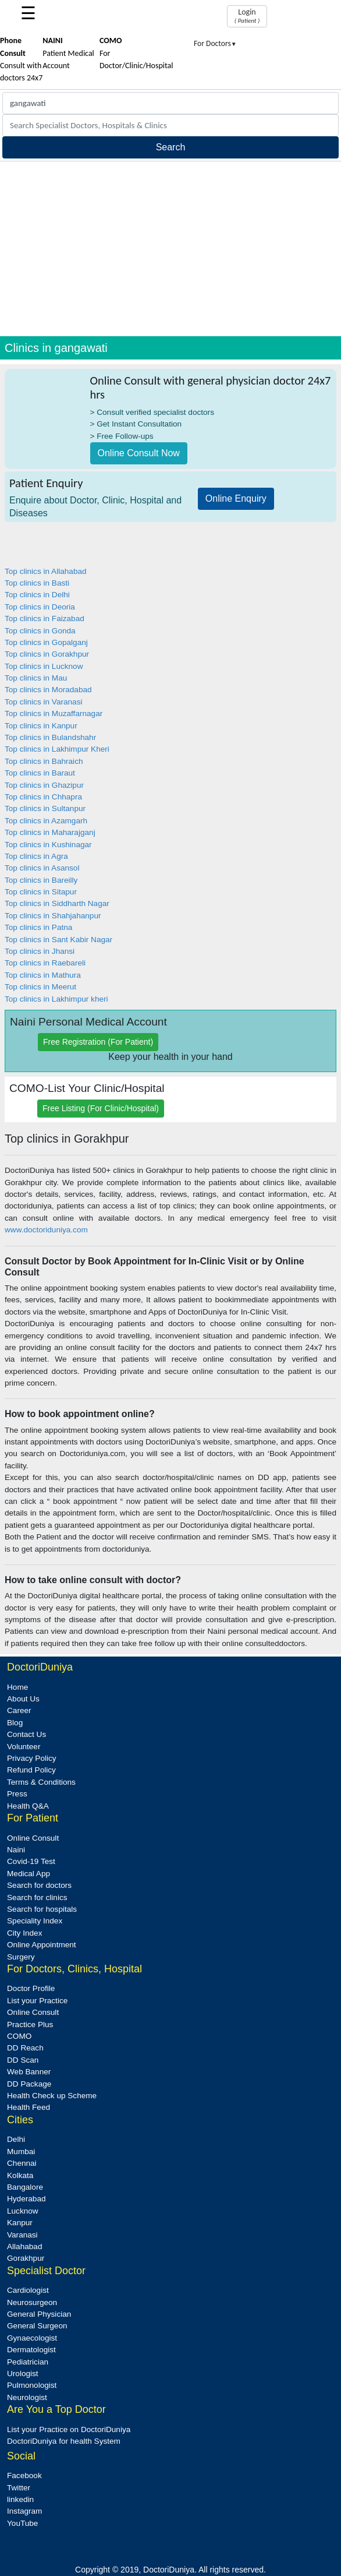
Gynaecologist (32, 2338)
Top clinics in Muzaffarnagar (53, 713)
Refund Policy (31, 1770)
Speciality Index (34, 1920)
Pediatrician (27, 2361)
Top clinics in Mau (36, 678)
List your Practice (37, 2000)
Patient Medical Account (68, 53)
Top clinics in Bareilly (41, 880)
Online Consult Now (139, 453)
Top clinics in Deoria (40, 606)
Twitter (18, 2487)
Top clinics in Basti (37, 583)
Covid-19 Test (31, 1861)
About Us (23, 1698)
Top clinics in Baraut (40, 773)
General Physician (39, 2314)
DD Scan (22, 2060)
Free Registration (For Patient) (98, 1041)
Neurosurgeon (32, 2302)
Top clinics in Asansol (42, 868)
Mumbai (21, 2151)
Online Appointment (41, 1944)
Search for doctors (39, 1885)
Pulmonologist (31, 2385)
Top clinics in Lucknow (44, 666)
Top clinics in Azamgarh (46, 820)
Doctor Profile (31, 1988)
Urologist (22, 2373)
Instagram (24, 2511)
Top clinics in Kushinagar (48, 844)
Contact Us (26, 1734)
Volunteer (23, 1746)
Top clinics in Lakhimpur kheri (56, 999)
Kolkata (20, 2175)
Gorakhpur (25, 2258)
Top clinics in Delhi (37, 594)
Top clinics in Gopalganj (46, 642)
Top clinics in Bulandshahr (50, 737)
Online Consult (33, 1838)
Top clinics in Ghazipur (44, 785)
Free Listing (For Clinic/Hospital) (100, 1108)
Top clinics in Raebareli (45, 962)
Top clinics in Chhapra (43, 796)
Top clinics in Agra (36, 856)
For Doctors (215, 43)
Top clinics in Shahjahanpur (53, 915)
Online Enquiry (236, 498)
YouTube (22, 2523)
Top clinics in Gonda (40, 630)
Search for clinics (37, 1897)
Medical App (28, 1873)
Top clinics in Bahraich (44, 761)
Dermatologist (31, 2349)
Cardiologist (28, 2290)
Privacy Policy (31, 1758)
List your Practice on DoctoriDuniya (68, 2429)
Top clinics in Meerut (40, 986)
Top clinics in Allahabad (46, 571)
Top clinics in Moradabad (48, 689)
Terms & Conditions (41, 1782)
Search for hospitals (42, 1909)
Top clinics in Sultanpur (45, 808)
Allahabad (24, 2246)
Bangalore (25, 2187)
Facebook (24, 2475)
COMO (19, 2036)
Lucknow (22, 2211)
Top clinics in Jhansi (39, 951)
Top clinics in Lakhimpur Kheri (57, 749)
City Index (24, 1933)
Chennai (22, 2163)
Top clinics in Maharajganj (50, 832)
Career (19, 1710)
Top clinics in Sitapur (41, 891)
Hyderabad (26, 2198)
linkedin (20, 2499)
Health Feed (28, 2107)
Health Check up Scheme (52, 2095)
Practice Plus (30, 2024)
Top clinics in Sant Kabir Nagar (58, 939)
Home (17, 1687)
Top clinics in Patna (38, 927)
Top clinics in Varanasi (43, 701)
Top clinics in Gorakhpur (47, 654)
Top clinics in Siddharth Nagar (57, 903)
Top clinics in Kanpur (41, 725)
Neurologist (27, 2397)
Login (247, 15)
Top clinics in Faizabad (44, 618)
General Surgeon (37, 2325)
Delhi (16, 2139)
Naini (16, 1849)
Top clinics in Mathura (43, 975)
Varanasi (22, 2234)
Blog (15, 1722)
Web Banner (29, 2071)
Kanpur (20, 2222)
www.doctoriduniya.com (46, 1229)
